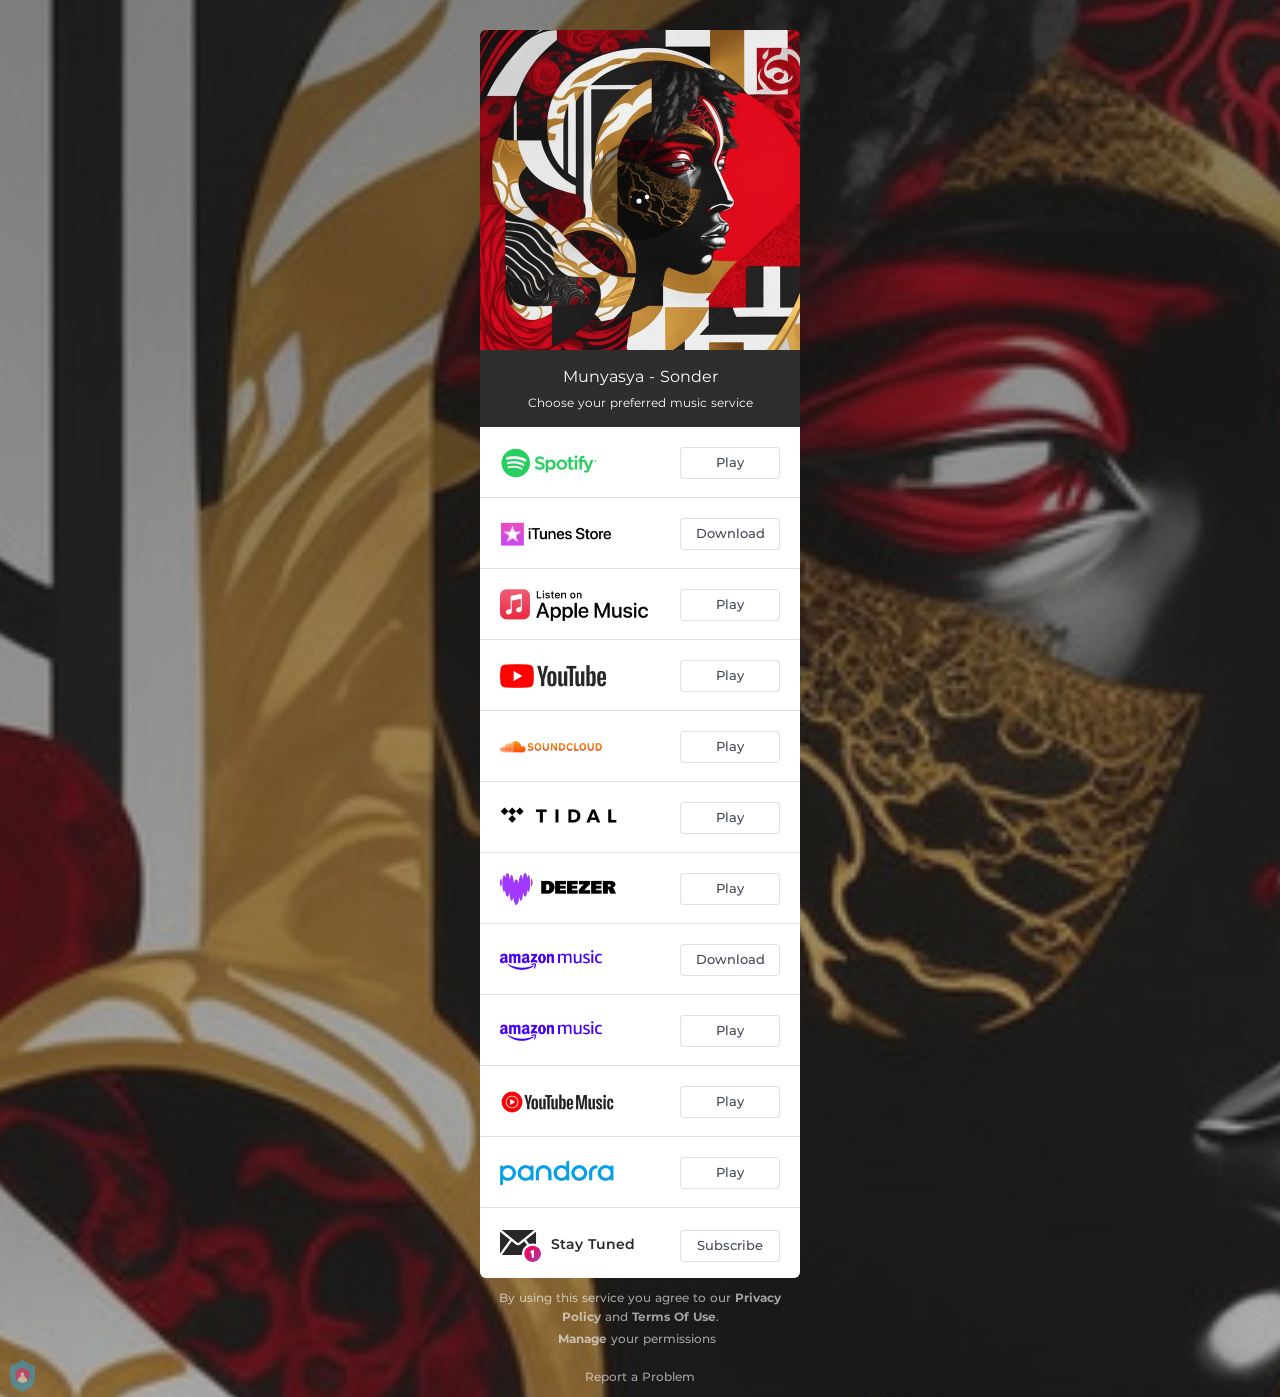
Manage (582, 1338)
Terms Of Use (674, 1316)
